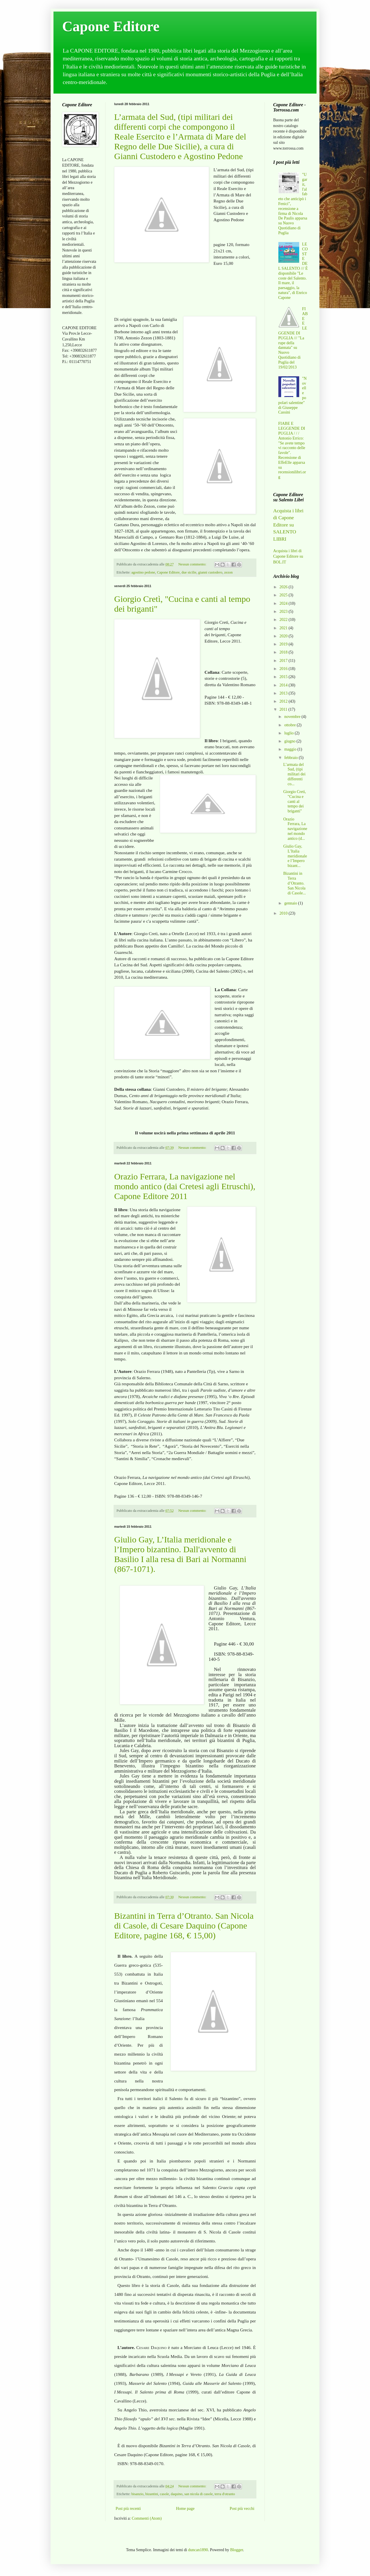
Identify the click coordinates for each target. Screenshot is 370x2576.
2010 (284, 913)
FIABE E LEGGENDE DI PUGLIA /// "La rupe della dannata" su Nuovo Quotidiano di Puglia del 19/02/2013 (293, 338)
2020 (284, 636)
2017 (284, 660)
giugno (290, 741)
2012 (284, 701)
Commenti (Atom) (147, 2518)
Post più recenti (128, 2508)
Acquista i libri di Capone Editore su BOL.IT (288, 556)
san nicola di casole (198, 2494)
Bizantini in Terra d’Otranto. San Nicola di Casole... (294, 883)
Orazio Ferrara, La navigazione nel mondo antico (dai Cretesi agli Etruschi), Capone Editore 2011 (184, 1186)
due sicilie (189, 572)
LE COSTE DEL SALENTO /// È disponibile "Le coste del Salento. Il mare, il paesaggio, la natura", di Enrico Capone (293, 271)
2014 (284, 685)
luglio (289, 733)
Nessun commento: (192, 564)
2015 (284, 677)
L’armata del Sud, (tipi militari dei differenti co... (294, 774)
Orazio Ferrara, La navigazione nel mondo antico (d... (295, 829)
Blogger (236, 2550)
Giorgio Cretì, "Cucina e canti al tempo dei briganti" (294, 801)
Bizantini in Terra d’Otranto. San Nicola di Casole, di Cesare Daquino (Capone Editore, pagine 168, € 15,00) (184, 1925)
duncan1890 (198, 2550)
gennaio (291, 903)
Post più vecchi (242, 2508)
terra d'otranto (224, 2494)
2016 (284, 669)
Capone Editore (111, 26)
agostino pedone (143, 572)
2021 (284, 628)
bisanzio (137, 2494)
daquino (177, 2494)
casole (164, 2494)
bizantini (151, 2494)
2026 (284, 587)
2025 (284, 595)
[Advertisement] (79, 460)
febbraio (291, 757)
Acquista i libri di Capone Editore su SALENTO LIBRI (288, 525)
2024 (284, 603)
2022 (284, 619)
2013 (284, 693)
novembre (292, 716)
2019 (284, 644)
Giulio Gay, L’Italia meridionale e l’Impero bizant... (295, 856)
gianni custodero (210, 572)
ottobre (290, 725)
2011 (284, 709)
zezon (228, 572)
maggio (290, 749)
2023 (284, 611)
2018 (284, 652)
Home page (185, 2508)
